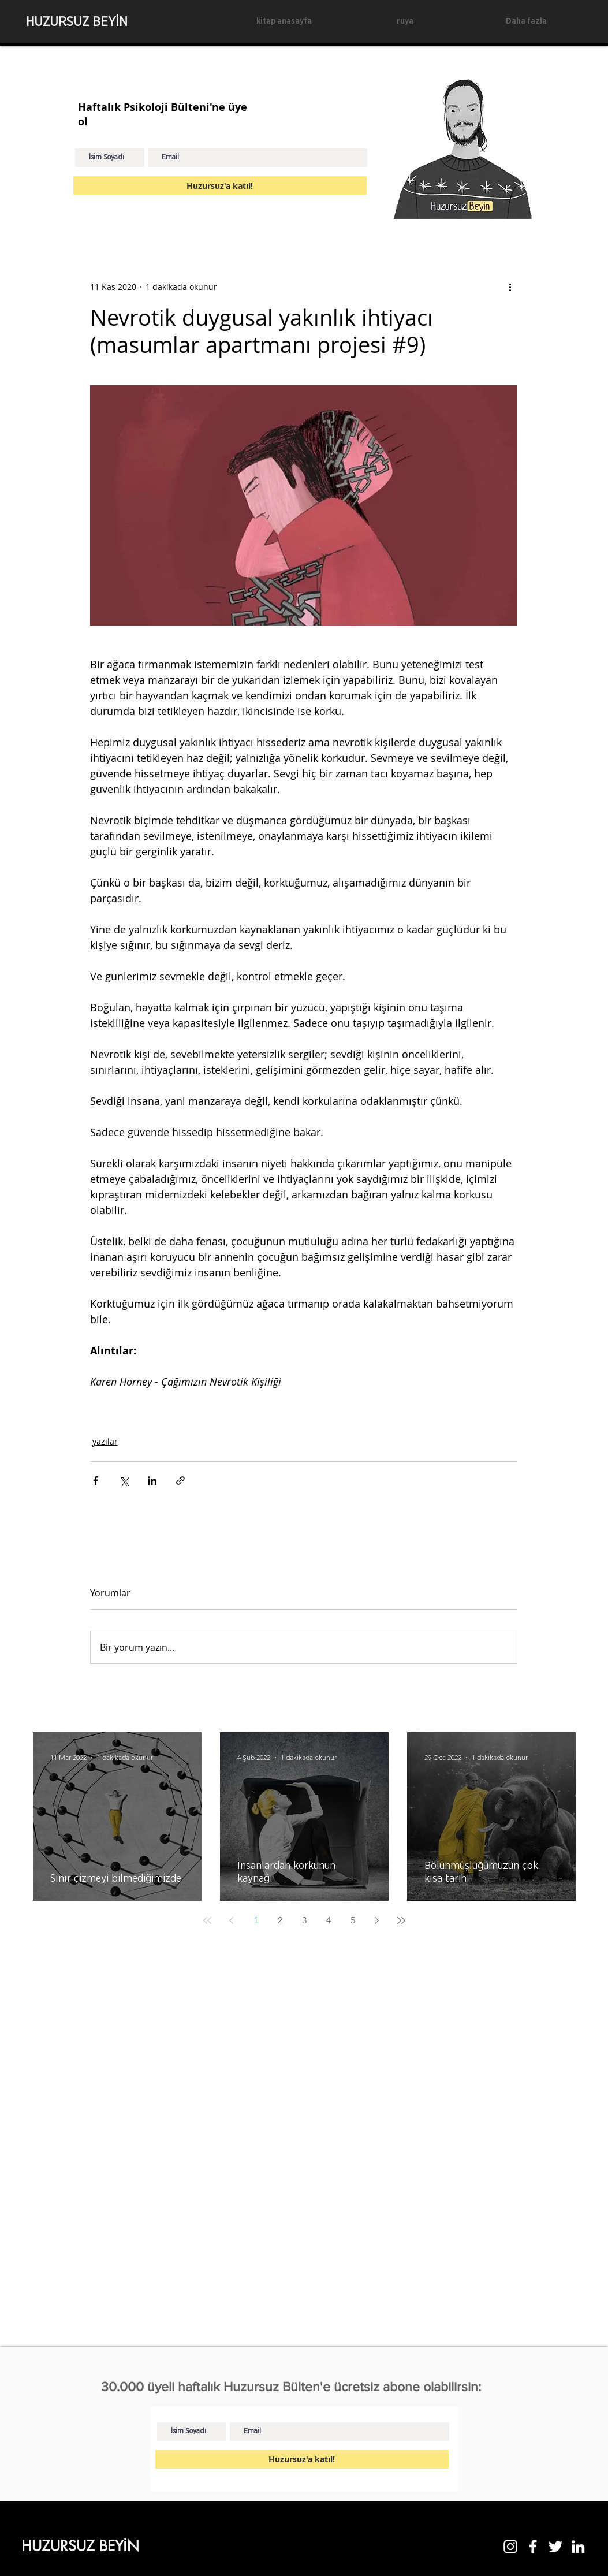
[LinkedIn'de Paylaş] (152, 1480)
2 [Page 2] (280, 1920)
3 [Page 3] (304, 1920)
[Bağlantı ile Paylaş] (180, 1480)
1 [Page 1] (255, 1920)
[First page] (207, 1920)
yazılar (105, 1441)
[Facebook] (533, 2546)
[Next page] (377, 1920)
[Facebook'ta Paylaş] (95, 1480)
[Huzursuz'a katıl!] (220, 185)
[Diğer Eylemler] (510, 286)
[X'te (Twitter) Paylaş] (123, 1480)
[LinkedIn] (578, 2546)
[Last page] (401, 1920)
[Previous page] (231, 1920)
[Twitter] (555, 2546)
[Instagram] (510, 2546)
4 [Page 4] (328, 1920)
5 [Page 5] (352, 1920)
